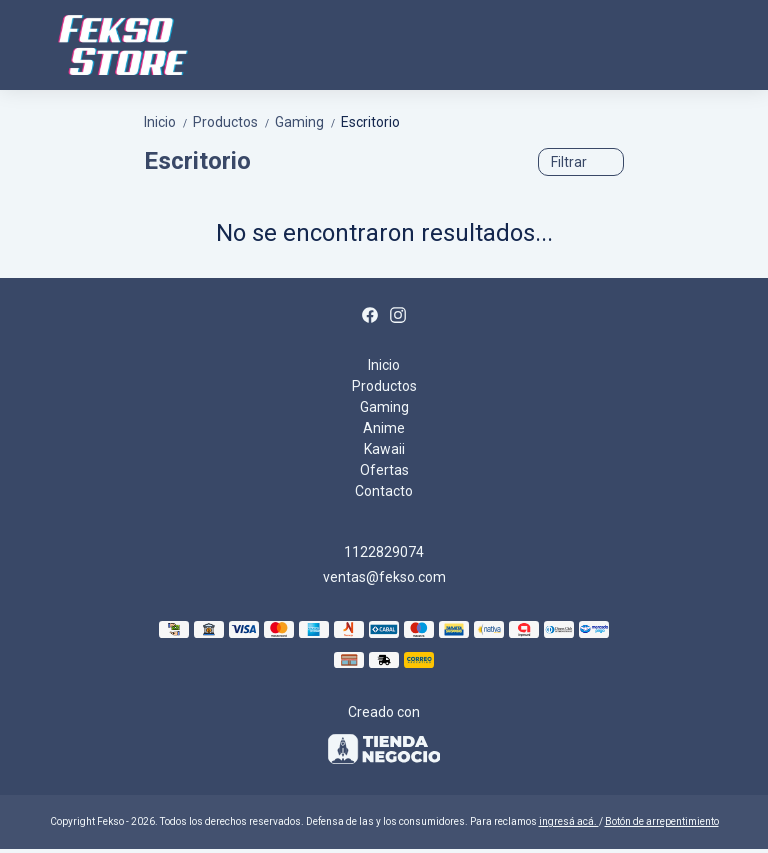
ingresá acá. (569, 821)
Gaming (308, 122)
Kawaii (384, 449)
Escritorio (370, 122)
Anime (384, 428)
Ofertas (384, 470)
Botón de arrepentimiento (662, 821)
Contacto (384, 491)
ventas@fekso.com (384, 577)
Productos (234, 122)
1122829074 (384, 552)
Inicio (168, 122)
